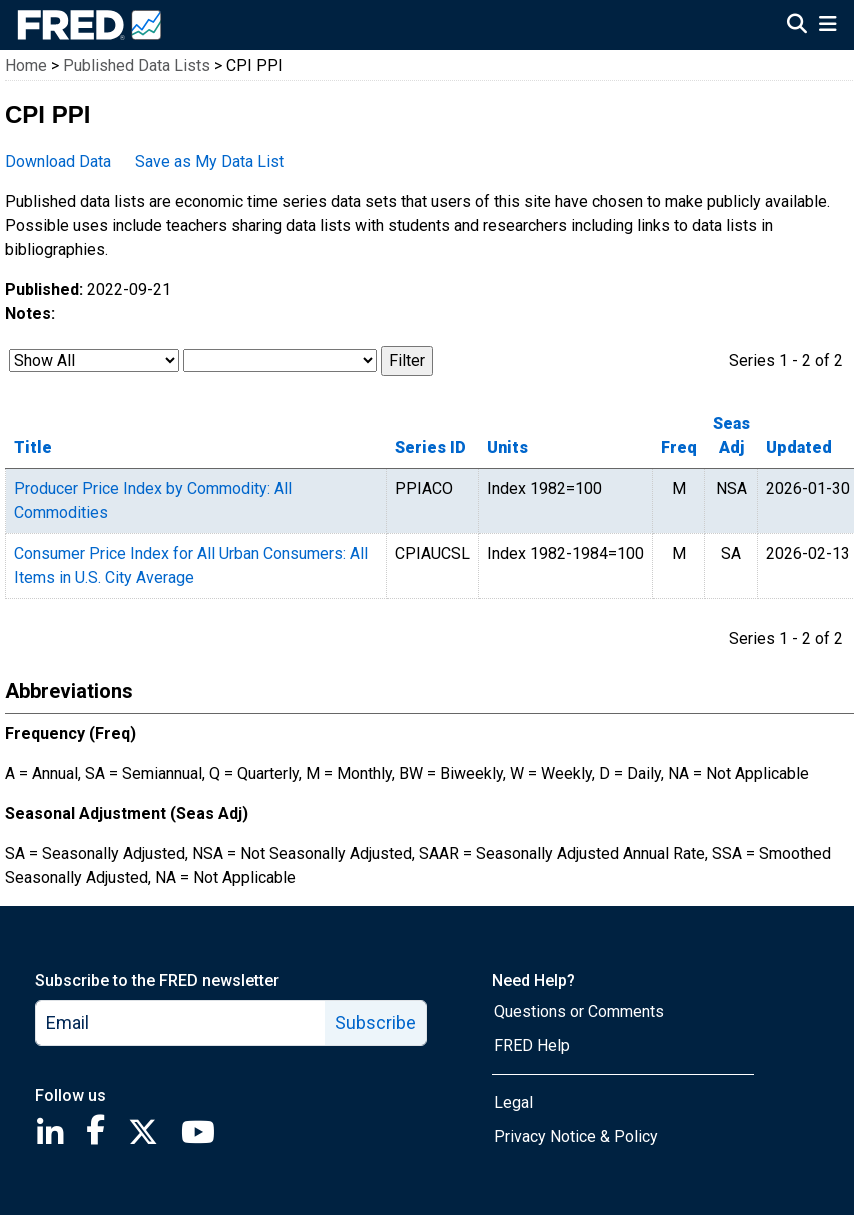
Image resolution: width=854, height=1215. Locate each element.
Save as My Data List (209, 161)
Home (26, 65)
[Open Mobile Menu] (827, 26)
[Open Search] (797, 26)
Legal (513, 1102)
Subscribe (375, 1022)
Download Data (58, 161)
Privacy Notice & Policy (576, 1136)
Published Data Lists (136, 65)
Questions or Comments (579, 1011)
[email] (181, 1023)
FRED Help (532, 1045)
